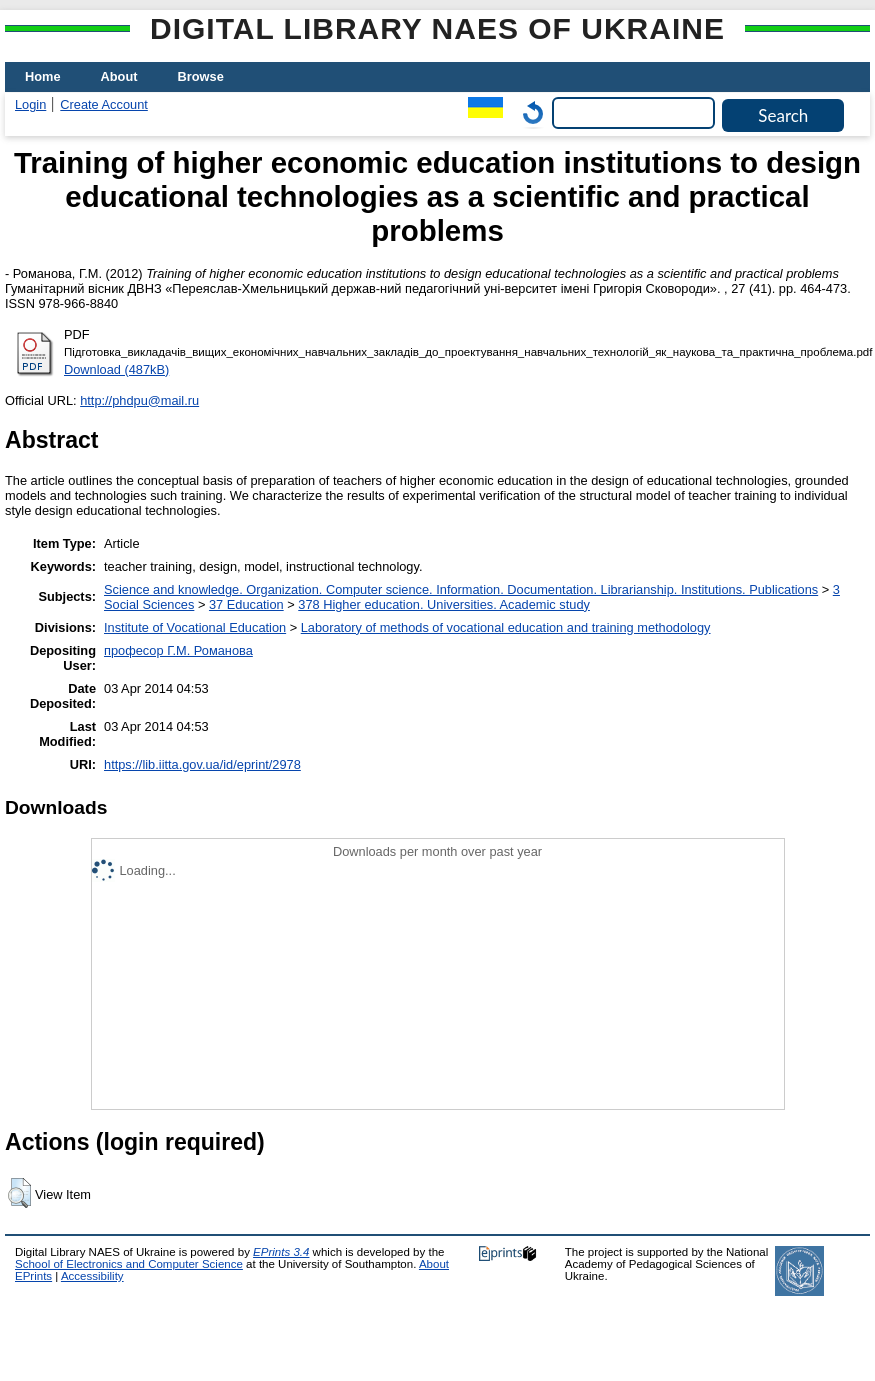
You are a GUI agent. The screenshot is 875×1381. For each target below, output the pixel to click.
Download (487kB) (116, 369)
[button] (19, 1193)
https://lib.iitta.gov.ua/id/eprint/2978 (202, 764)
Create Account (104, 104)
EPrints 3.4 (281, 1252)
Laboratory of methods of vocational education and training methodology (506, 627)
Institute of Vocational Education (195, 627)
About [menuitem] (119, 76)
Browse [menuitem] (201, 76)
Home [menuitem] (43, 76)
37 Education (246, 604)
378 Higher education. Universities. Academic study (444, 604)
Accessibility (92, 1276)
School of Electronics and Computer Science (129, 1264)
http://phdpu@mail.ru (139, 400)
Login (30, 104)
